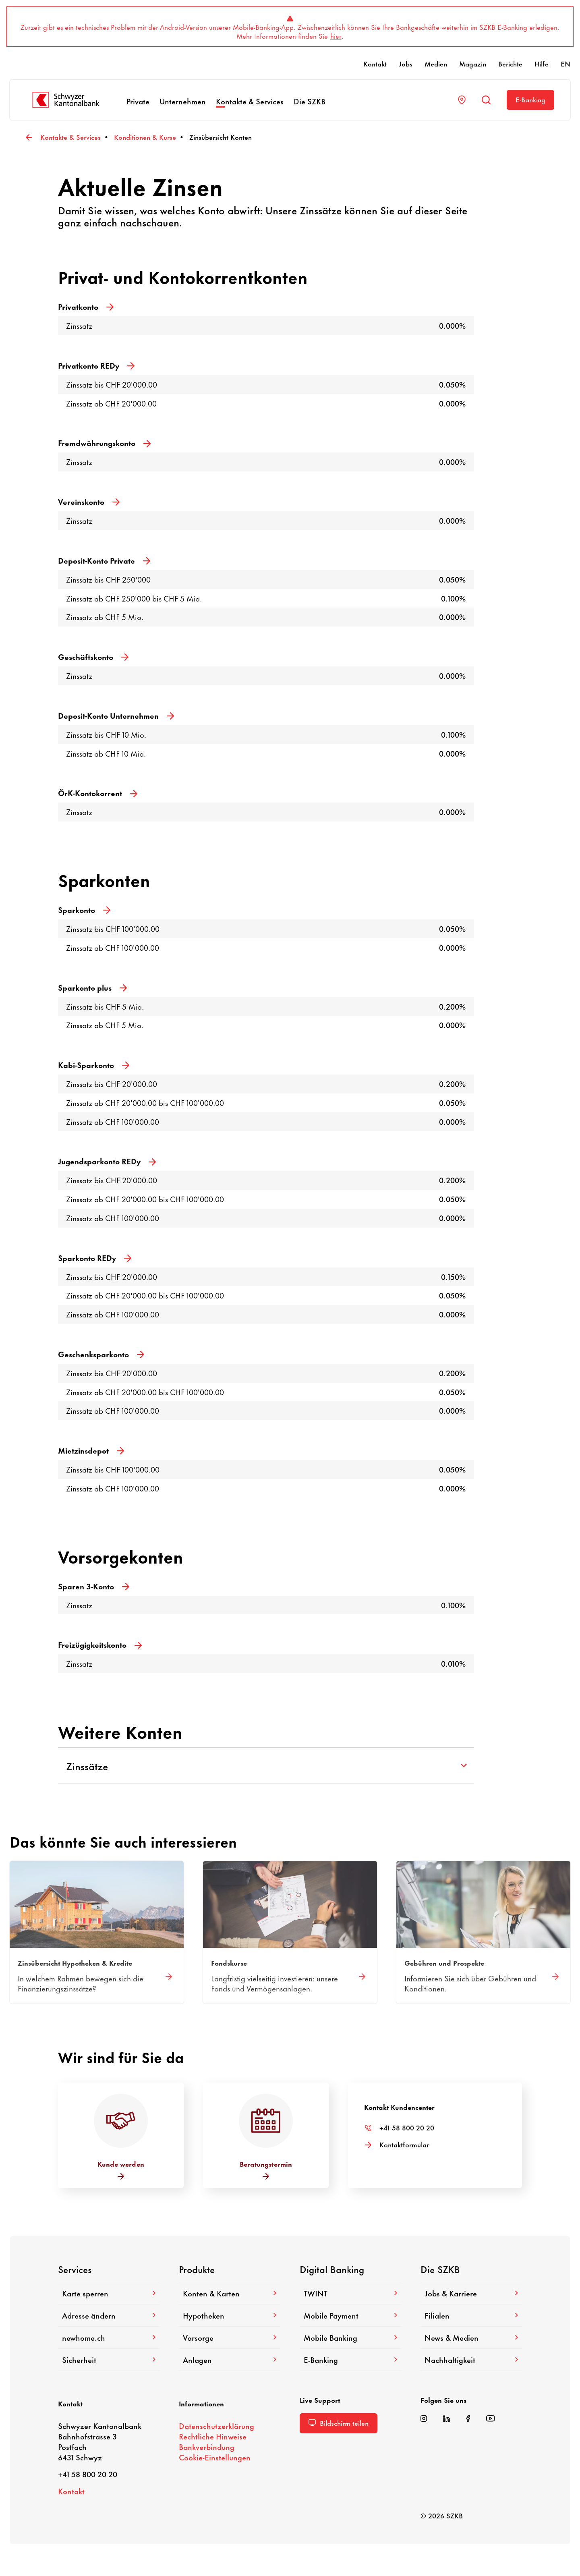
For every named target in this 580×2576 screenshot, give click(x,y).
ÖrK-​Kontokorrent (97, 793)
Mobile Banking (350, 2337)
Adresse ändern (108, 2315)
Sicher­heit (108, 2359)
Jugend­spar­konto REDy (107, 1161)
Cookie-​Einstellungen (215, 2457)
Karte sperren (108, 2293)
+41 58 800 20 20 (406, 2127)
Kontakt (375, 63)
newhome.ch (108, 2337)
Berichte (510, 63)
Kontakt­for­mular (404, 2144)
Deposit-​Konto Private (104, 560)
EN (565, 63)
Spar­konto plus (92, 987)
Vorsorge (229, 2337)
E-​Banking (530, 99)
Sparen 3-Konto (93, 1586)
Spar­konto (84, 909)
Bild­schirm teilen (339, 2422)
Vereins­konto (89, 501)
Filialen (471, 2315)
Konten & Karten (229, 2293)
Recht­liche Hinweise (212, 2436)
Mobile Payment (350, 2315)
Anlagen (229, 2359)
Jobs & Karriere (471, 2293)
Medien (436, 63)
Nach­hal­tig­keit (471, 2359)
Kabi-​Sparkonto (93, 1064)
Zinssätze (266, 1765)
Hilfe (541, 63)
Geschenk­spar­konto (101, 1354)
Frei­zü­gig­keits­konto (100, 1644)
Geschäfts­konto (93, 656)
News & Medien (471, 2337)
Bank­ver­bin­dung (206, 2446)
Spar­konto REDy (94, 1257)
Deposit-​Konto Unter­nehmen (116, 715)
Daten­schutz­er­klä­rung (216, 2425)
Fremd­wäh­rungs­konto (104, 442)
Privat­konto (86, 306)
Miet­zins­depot (91, 1450)
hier (336, 35)
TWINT (350, 2293)
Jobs (405, 63)
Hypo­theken (229, 2315)
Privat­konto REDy (96, 365)
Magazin (472, 63)
